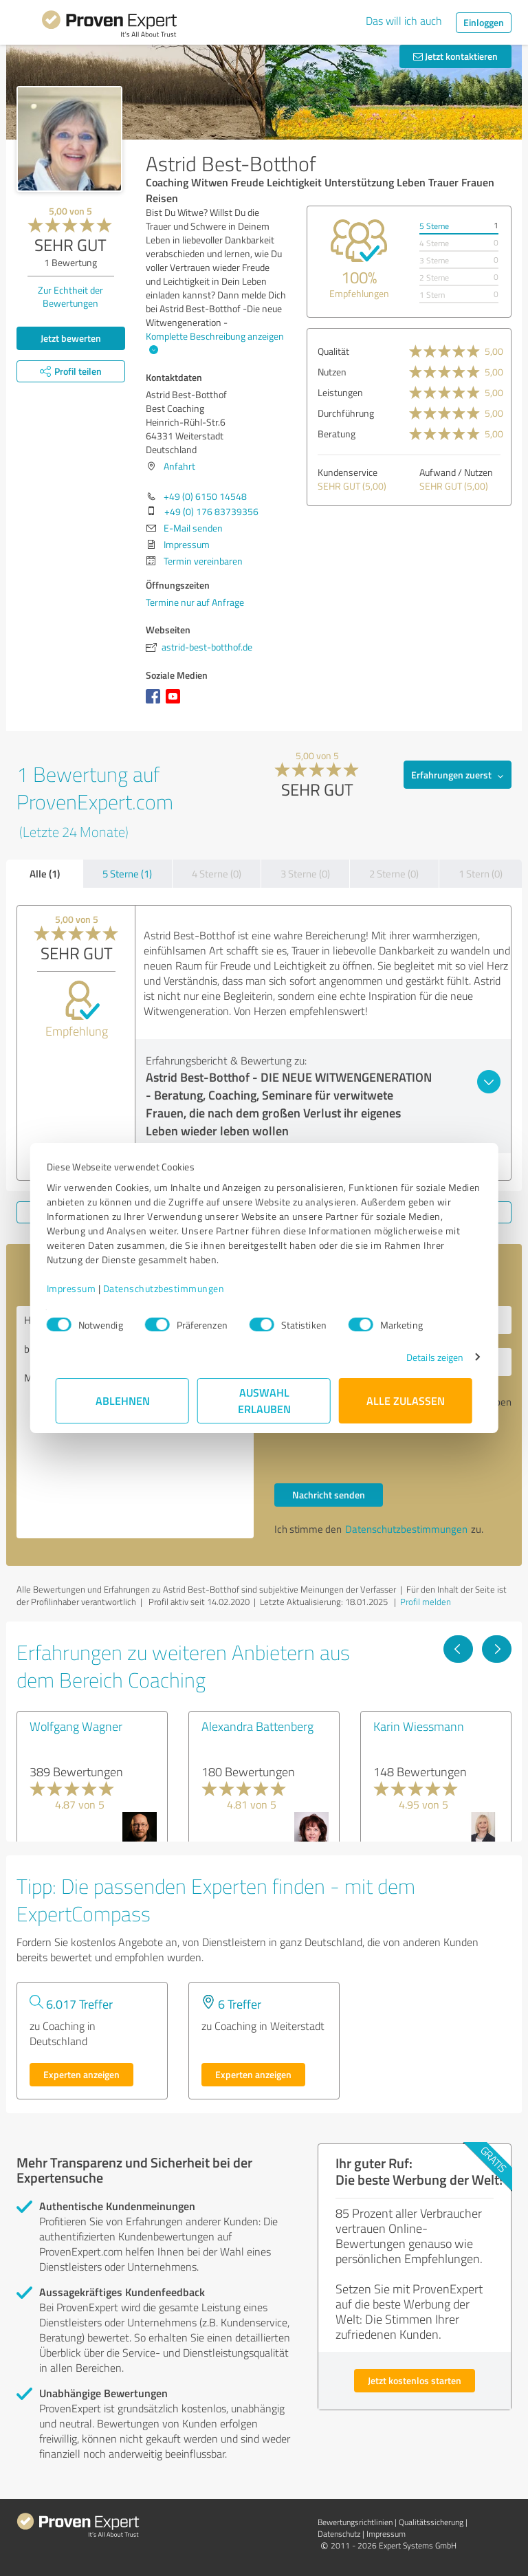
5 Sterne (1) (127, 873)
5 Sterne (434, 226)
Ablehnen (123, 1400)
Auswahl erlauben (264, 1400)
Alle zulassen (405, 1400)
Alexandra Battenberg (257, 1726)
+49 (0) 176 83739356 (211, 511)
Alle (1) (45, 873)
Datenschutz (339, 2534)
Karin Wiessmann (418, 1726)
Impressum (80, 1288)
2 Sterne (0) (394, 873)
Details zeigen (425, 1357)
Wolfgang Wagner (76, 1726)
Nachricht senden (328, 1494)
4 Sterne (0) (216, 873)
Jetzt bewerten (71, 338)
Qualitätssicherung (431, 2522)
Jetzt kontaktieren (455, 56)
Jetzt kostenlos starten (414, 2380)
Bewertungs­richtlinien (355, 2522)
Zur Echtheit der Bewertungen (70, 296)
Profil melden (425, 1601)
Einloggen (483, 22)
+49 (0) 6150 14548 (205, 496)
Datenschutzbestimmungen (173, 1288)
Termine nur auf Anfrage (195, 602)
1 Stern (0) (481, 873)
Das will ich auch (404, 20)
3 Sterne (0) (305, 873)
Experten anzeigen (81, 2074)
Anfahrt (179, 465)
